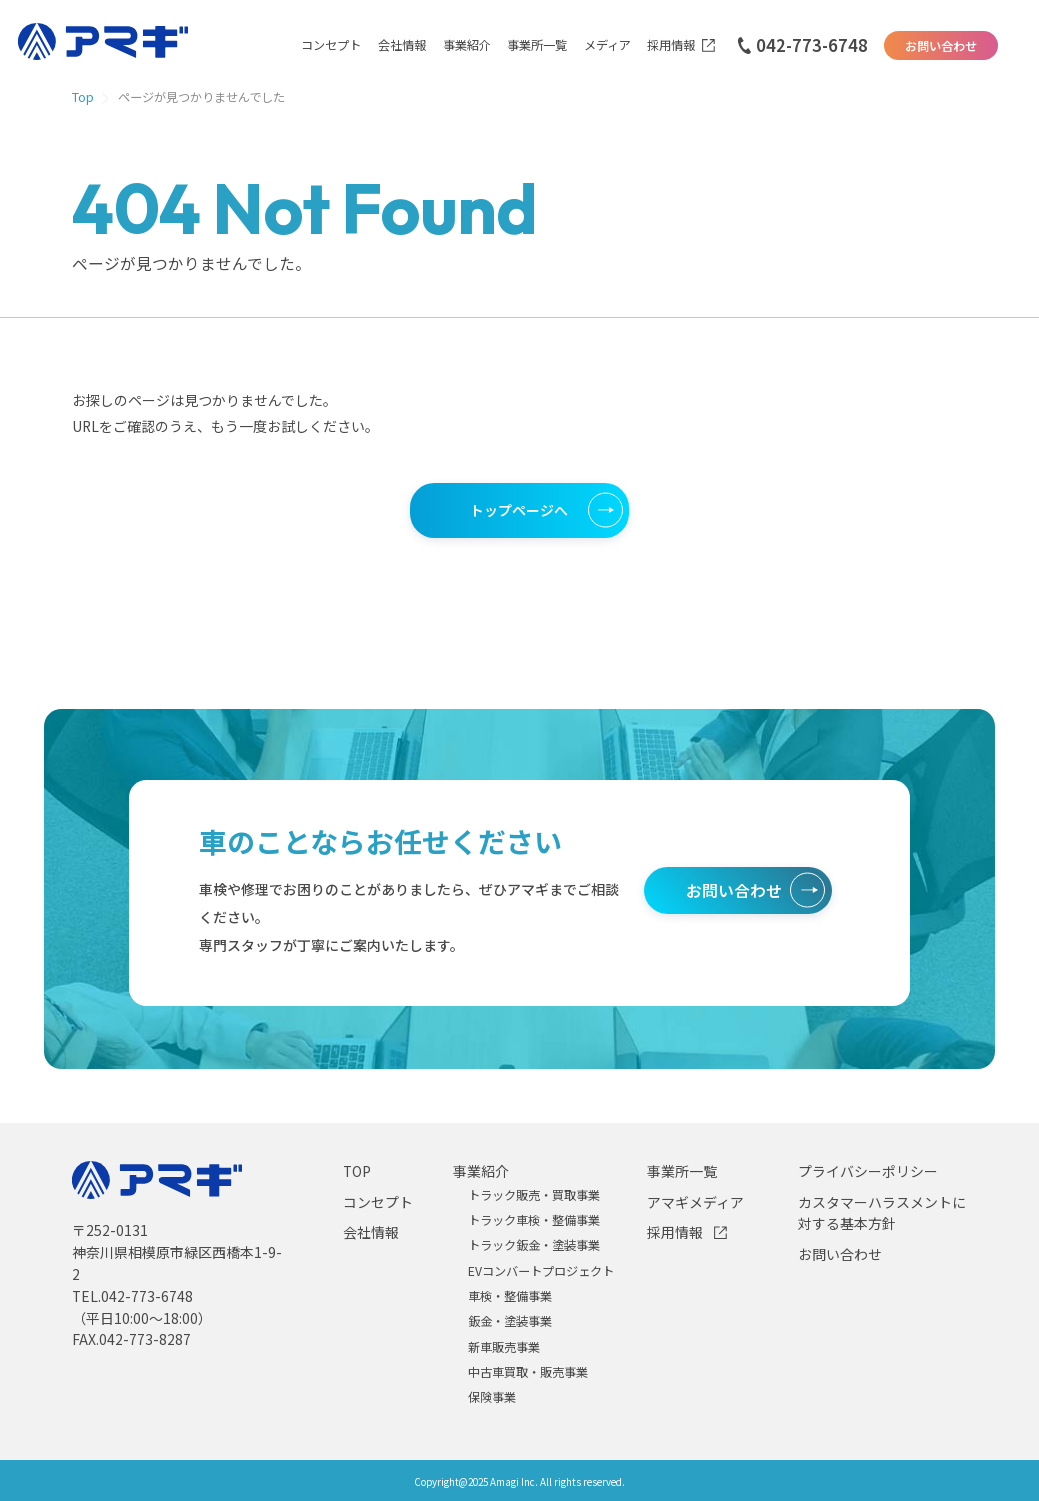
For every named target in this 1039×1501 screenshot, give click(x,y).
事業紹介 (467, 45)
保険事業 (492, 1397)
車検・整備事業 (510, 1296)
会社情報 (402, 45)
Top (83, 97)
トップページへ (519, 510)
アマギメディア (695, 1202)
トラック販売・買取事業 (534, 1195)
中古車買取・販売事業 (528, 1372)
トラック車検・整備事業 (534, 1220)
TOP (357, 1171)
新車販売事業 (504, 1347)
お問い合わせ (941, 46)
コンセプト (331, 45)
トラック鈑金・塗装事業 (534, 1245)
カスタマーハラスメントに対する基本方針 (882, 1213)
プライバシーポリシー (868, 1171)
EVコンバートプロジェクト (541, 1271)
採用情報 (671, 45)
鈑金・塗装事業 (510, 1321)
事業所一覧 (537, 45)
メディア (607, 45)
